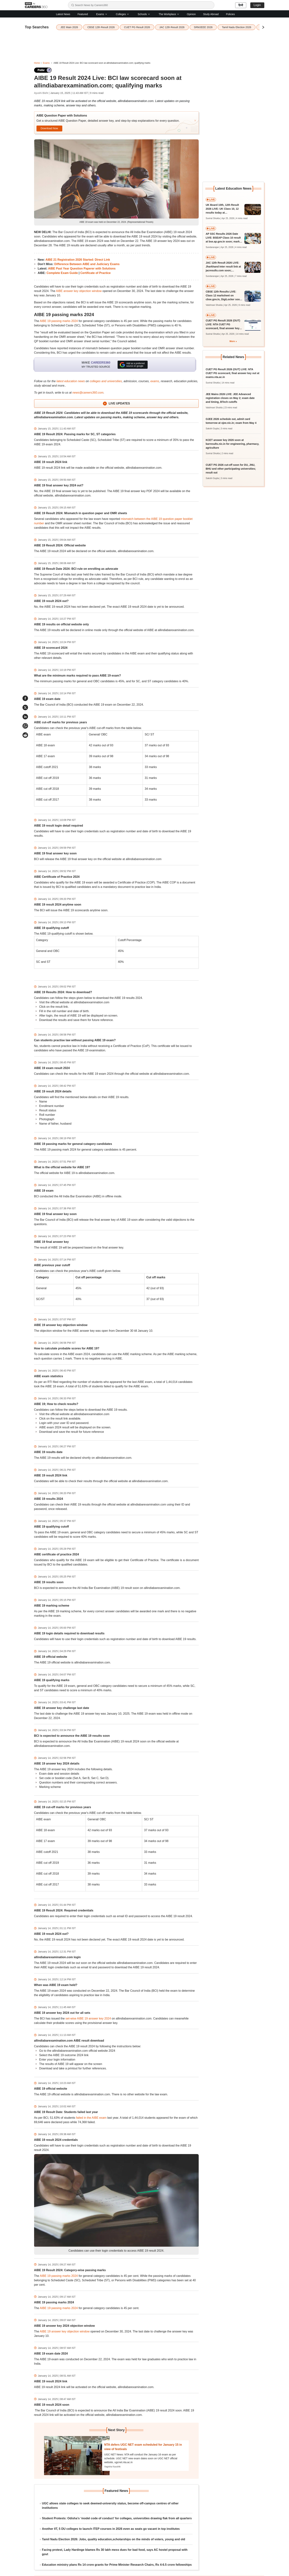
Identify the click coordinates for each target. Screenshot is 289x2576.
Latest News (63, 14)
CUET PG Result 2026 (137, 27)
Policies (230, 14)
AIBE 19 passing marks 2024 (59, 321)
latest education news (70, 381)
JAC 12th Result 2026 (171, 27)
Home (37, 63)
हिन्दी (240, 5)
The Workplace (169, 14)
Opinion (191, 14)
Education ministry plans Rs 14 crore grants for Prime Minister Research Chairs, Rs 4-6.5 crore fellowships (117, 2564)
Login (257, 5)
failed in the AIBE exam (91, 2117)
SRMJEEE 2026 (203, 27)
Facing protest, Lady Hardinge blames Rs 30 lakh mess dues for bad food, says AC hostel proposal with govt (115, 2552)
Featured (83, 14)
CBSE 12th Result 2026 (101, 27)
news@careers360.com (87, 392)
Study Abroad (211, 14)
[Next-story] (77, 2455)
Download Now (49, 128)
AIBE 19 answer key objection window (65, 2331)
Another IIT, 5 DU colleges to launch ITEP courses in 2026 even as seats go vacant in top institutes (111, 2528)
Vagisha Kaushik (112, 2466)
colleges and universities (106, 381)
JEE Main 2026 (69, 27)
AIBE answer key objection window (79, 291)
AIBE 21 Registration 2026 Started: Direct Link (78, 259)
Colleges (122, 14)
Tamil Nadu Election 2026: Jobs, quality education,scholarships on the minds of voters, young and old (113, 2539)
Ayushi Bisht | (42, 92)
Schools (144, 14)
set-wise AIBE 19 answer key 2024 (88, 2018)
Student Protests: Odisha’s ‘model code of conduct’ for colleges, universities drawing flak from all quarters (117, 2518)
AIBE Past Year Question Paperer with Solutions (82, 268)
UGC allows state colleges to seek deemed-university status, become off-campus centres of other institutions (110, 2505)
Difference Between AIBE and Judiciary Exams (87, 264)
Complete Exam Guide (62, 272)
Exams (101, 14)
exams (154, 381)
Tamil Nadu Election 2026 (236, 27)
